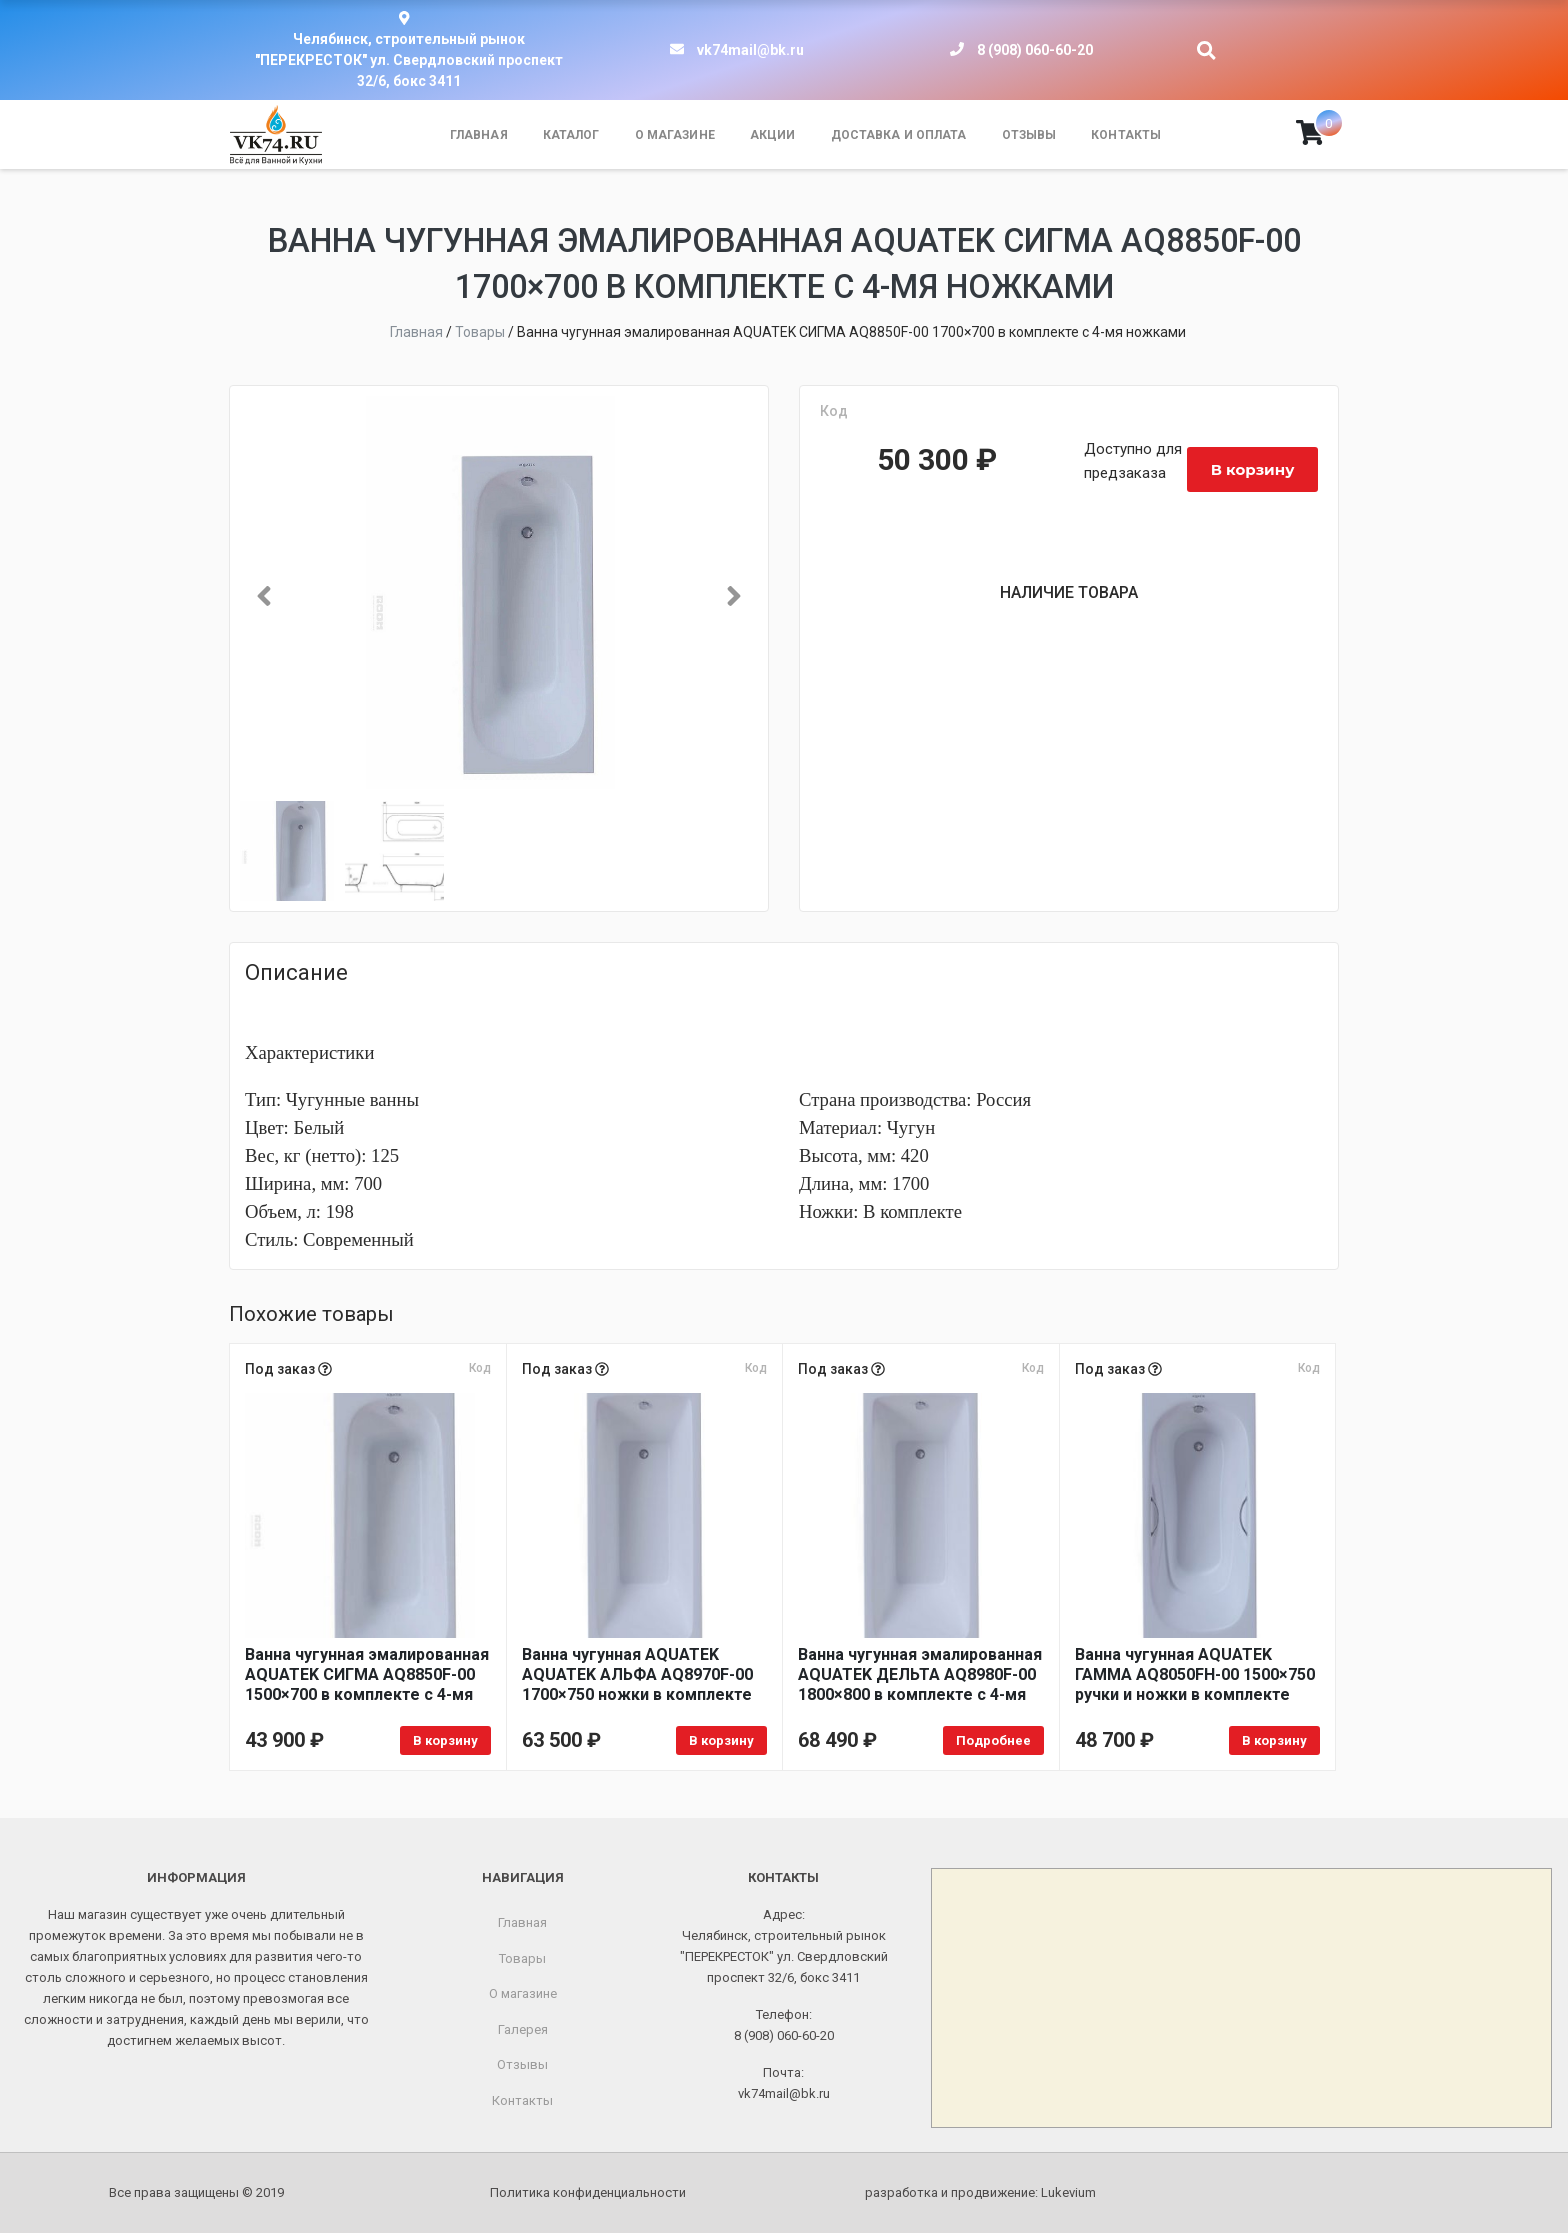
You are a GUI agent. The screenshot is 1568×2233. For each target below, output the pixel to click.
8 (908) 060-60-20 (1035, 50)
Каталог (571, 135)
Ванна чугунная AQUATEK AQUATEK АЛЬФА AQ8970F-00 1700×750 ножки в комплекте (637, 1674)
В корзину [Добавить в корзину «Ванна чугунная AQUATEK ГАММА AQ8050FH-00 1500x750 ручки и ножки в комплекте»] (1274, 1740)
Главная (479, 135)
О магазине (675, 135)
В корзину (1253, 469)
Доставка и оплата (899, 135)
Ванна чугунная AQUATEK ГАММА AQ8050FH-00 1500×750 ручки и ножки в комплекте (1195, 1674)
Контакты (1126, 135)
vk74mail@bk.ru (750, 50)
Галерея (523, 2029)
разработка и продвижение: (980, 2192)
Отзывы (1029, 135)
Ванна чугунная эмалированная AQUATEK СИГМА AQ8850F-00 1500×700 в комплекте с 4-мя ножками (367, 1675)
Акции (773, 135)
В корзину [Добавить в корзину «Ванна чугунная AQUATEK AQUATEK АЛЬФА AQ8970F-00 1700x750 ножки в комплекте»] (721, 1740)
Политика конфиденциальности (588, 2192)
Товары (522, 1958)
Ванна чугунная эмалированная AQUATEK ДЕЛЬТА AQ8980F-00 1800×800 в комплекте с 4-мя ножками (920, 1675)
